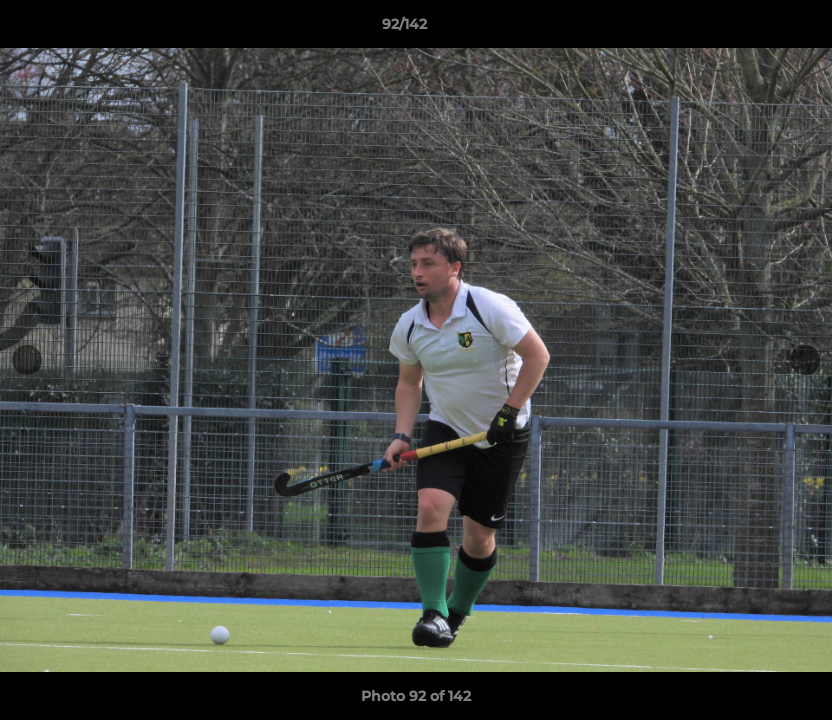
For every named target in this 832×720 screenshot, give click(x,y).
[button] (748, 29)
